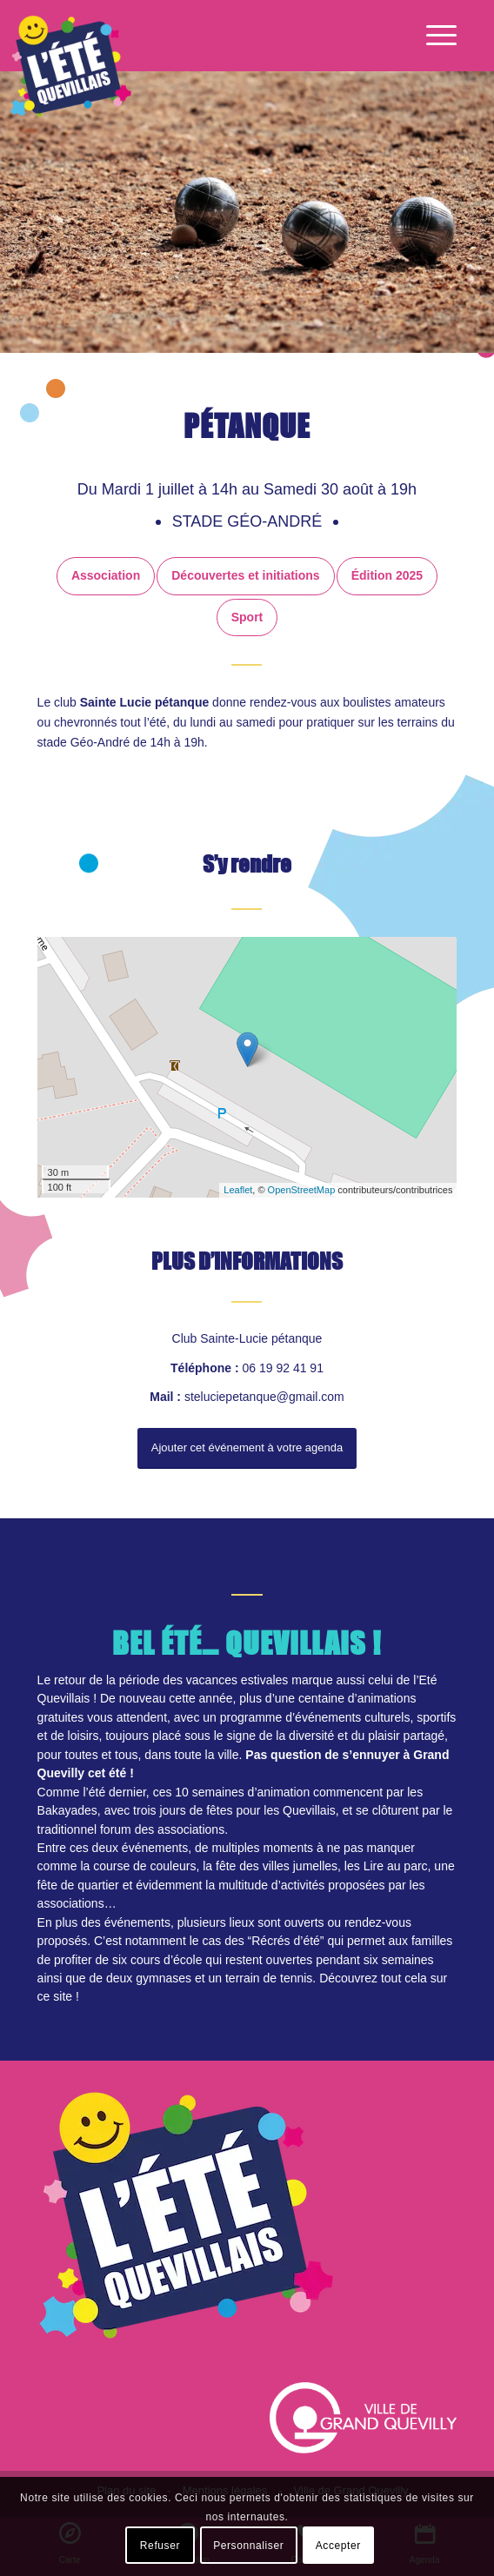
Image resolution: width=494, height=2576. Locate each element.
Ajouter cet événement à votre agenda (247, 1447)
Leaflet (238, 1190)
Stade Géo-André (249, 521)
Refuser (160, 2545)
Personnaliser (248, 2545)
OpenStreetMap (302, 1190)
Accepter (338, 2545)
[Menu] (433, 35)
